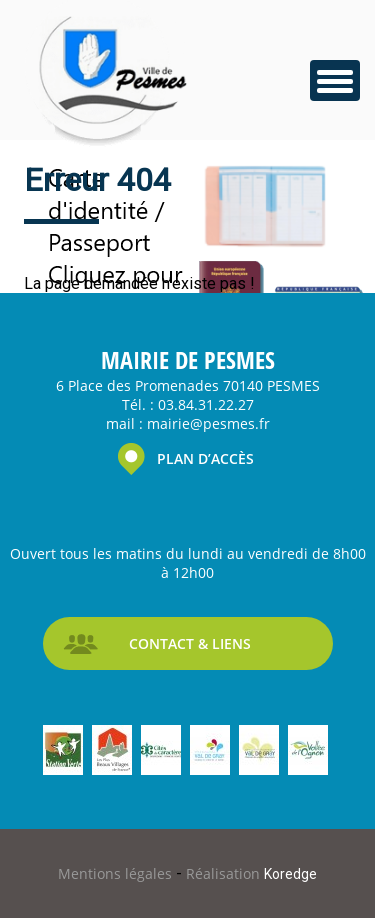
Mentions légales (117, 873)
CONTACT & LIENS (190, 643)
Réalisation (251, 873)
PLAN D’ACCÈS (205, 458)
